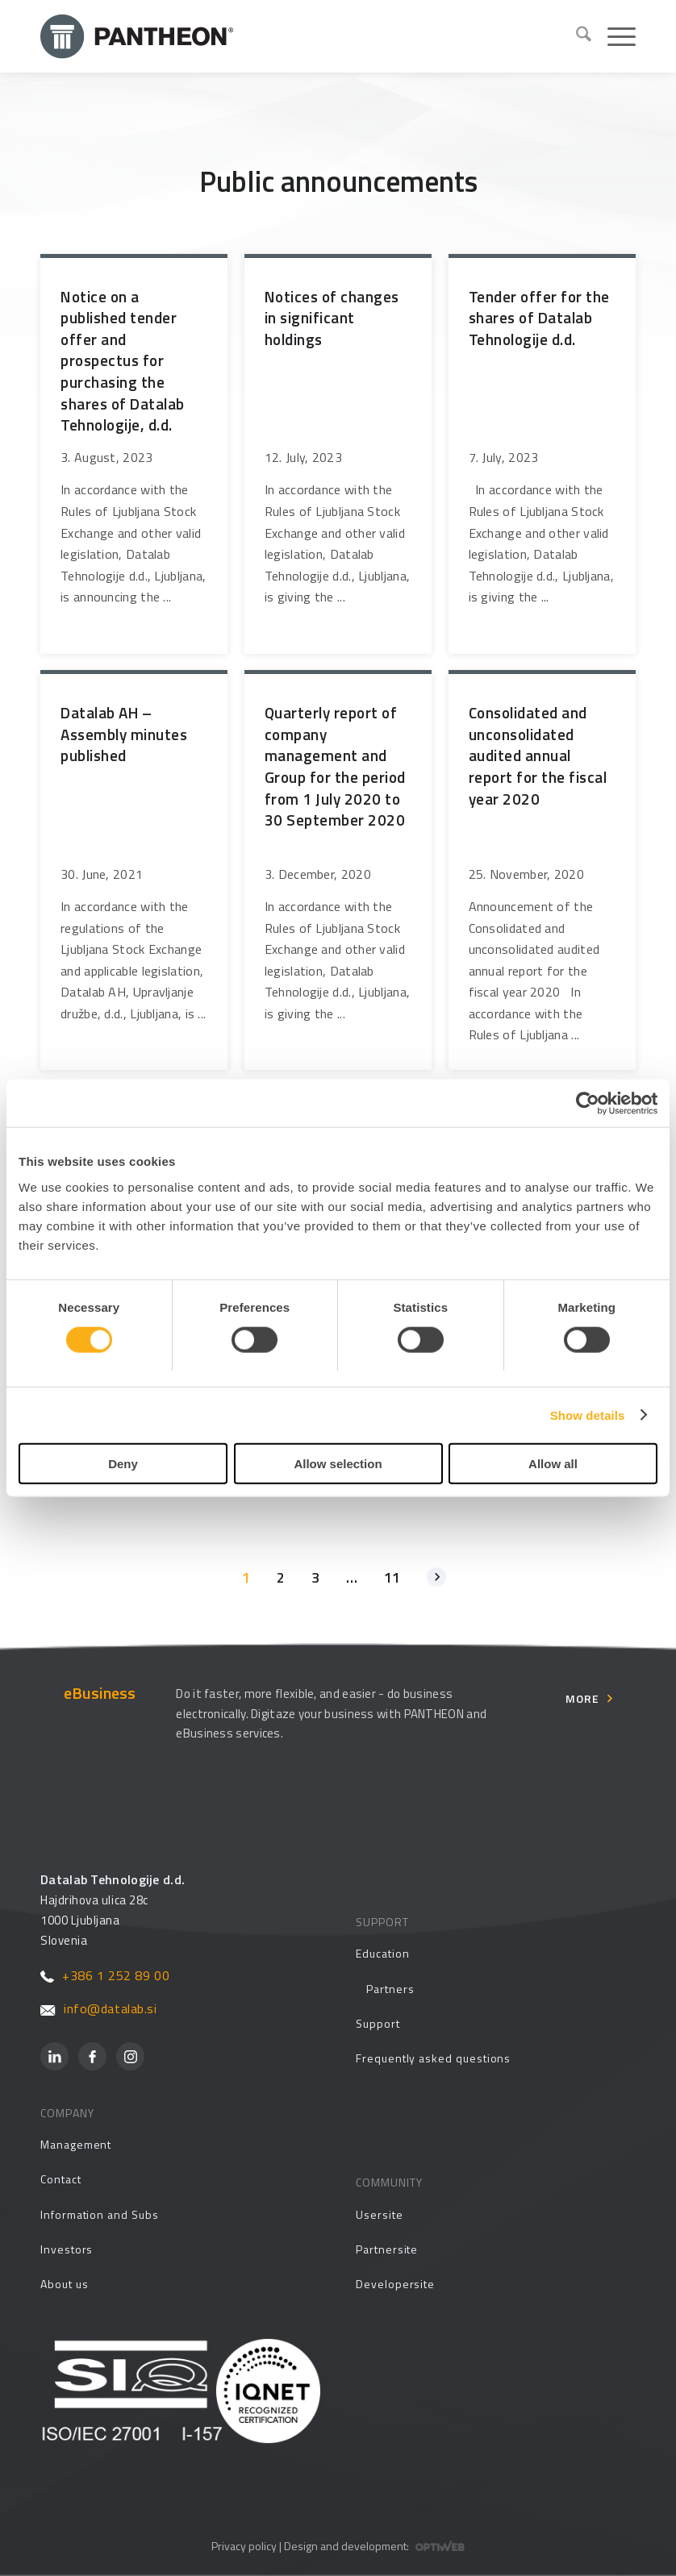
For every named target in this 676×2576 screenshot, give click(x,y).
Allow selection (338, 1464)
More (582, 1697)
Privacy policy (244, 2545)
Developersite (395, 2283)
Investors (66, 2249)
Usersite (379, 2214)
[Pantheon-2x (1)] (301, 36)
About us (64, 2283)
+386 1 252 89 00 (104, 1975)
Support (378, 2023)
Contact (60, 2178)
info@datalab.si (98, 2008)
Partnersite (387, 2249)
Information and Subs (99, 2214)
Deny (123, 1464)
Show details (587, 1414)
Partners (390, 1988)
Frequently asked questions (433, 2058)
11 (392, 1577)
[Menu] (613, 36)
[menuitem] (575, 36)
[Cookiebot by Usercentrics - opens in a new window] (586, 1103)
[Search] (575, 36)
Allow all (553, 1464)
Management (75, 2144)
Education (382, 1953)
